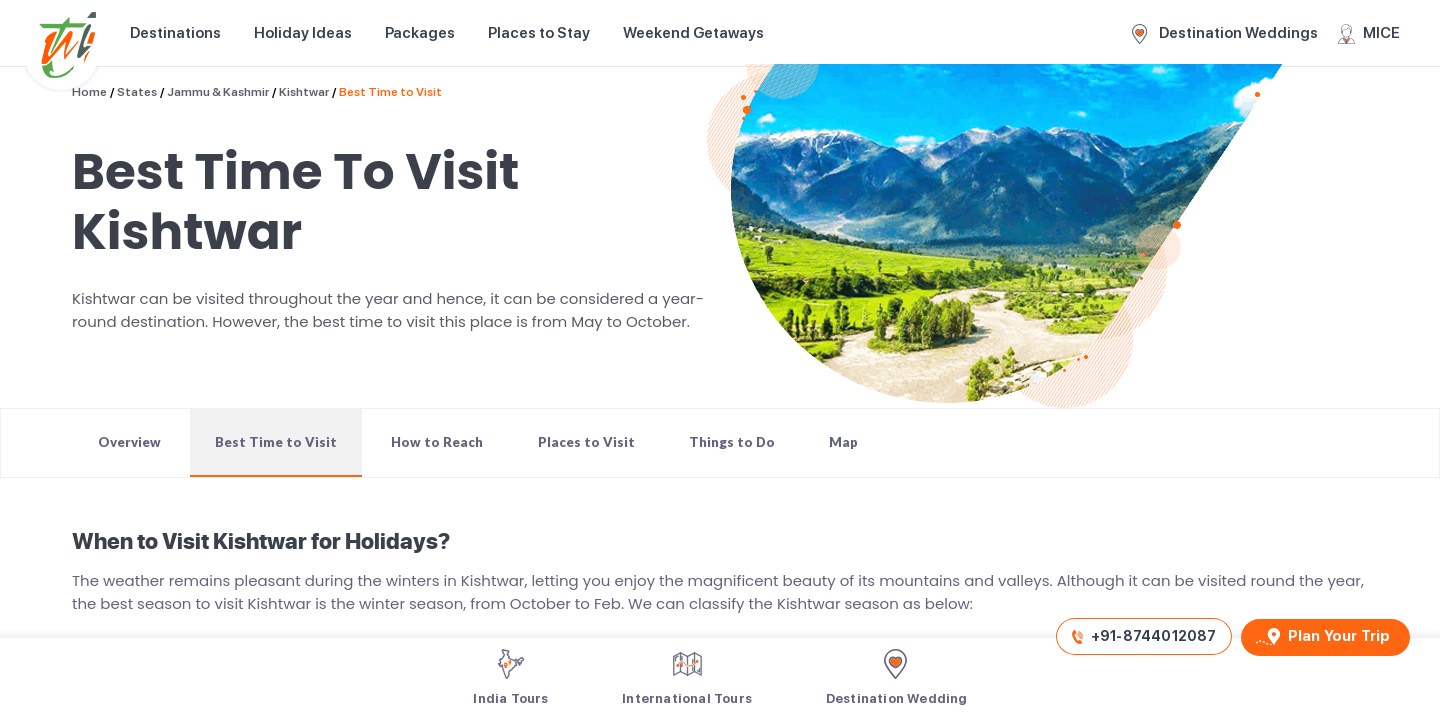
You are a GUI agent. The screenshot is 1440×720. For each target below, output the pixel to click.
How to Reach (437, 442)
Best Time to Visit (390, 92)
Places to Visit (586, 442)
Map (843, 442)
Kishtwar (304, 92)
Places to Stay (539, 33)
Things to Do (732, 442)
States (137, 92)
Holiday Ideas (303, 33)
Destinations (175, 33)
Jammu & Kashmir (218, 92)
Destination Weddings (1225, 34)
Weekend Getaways (693, 33)
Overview (129, 442)
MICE (1369, 34)
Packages (420, 33)
